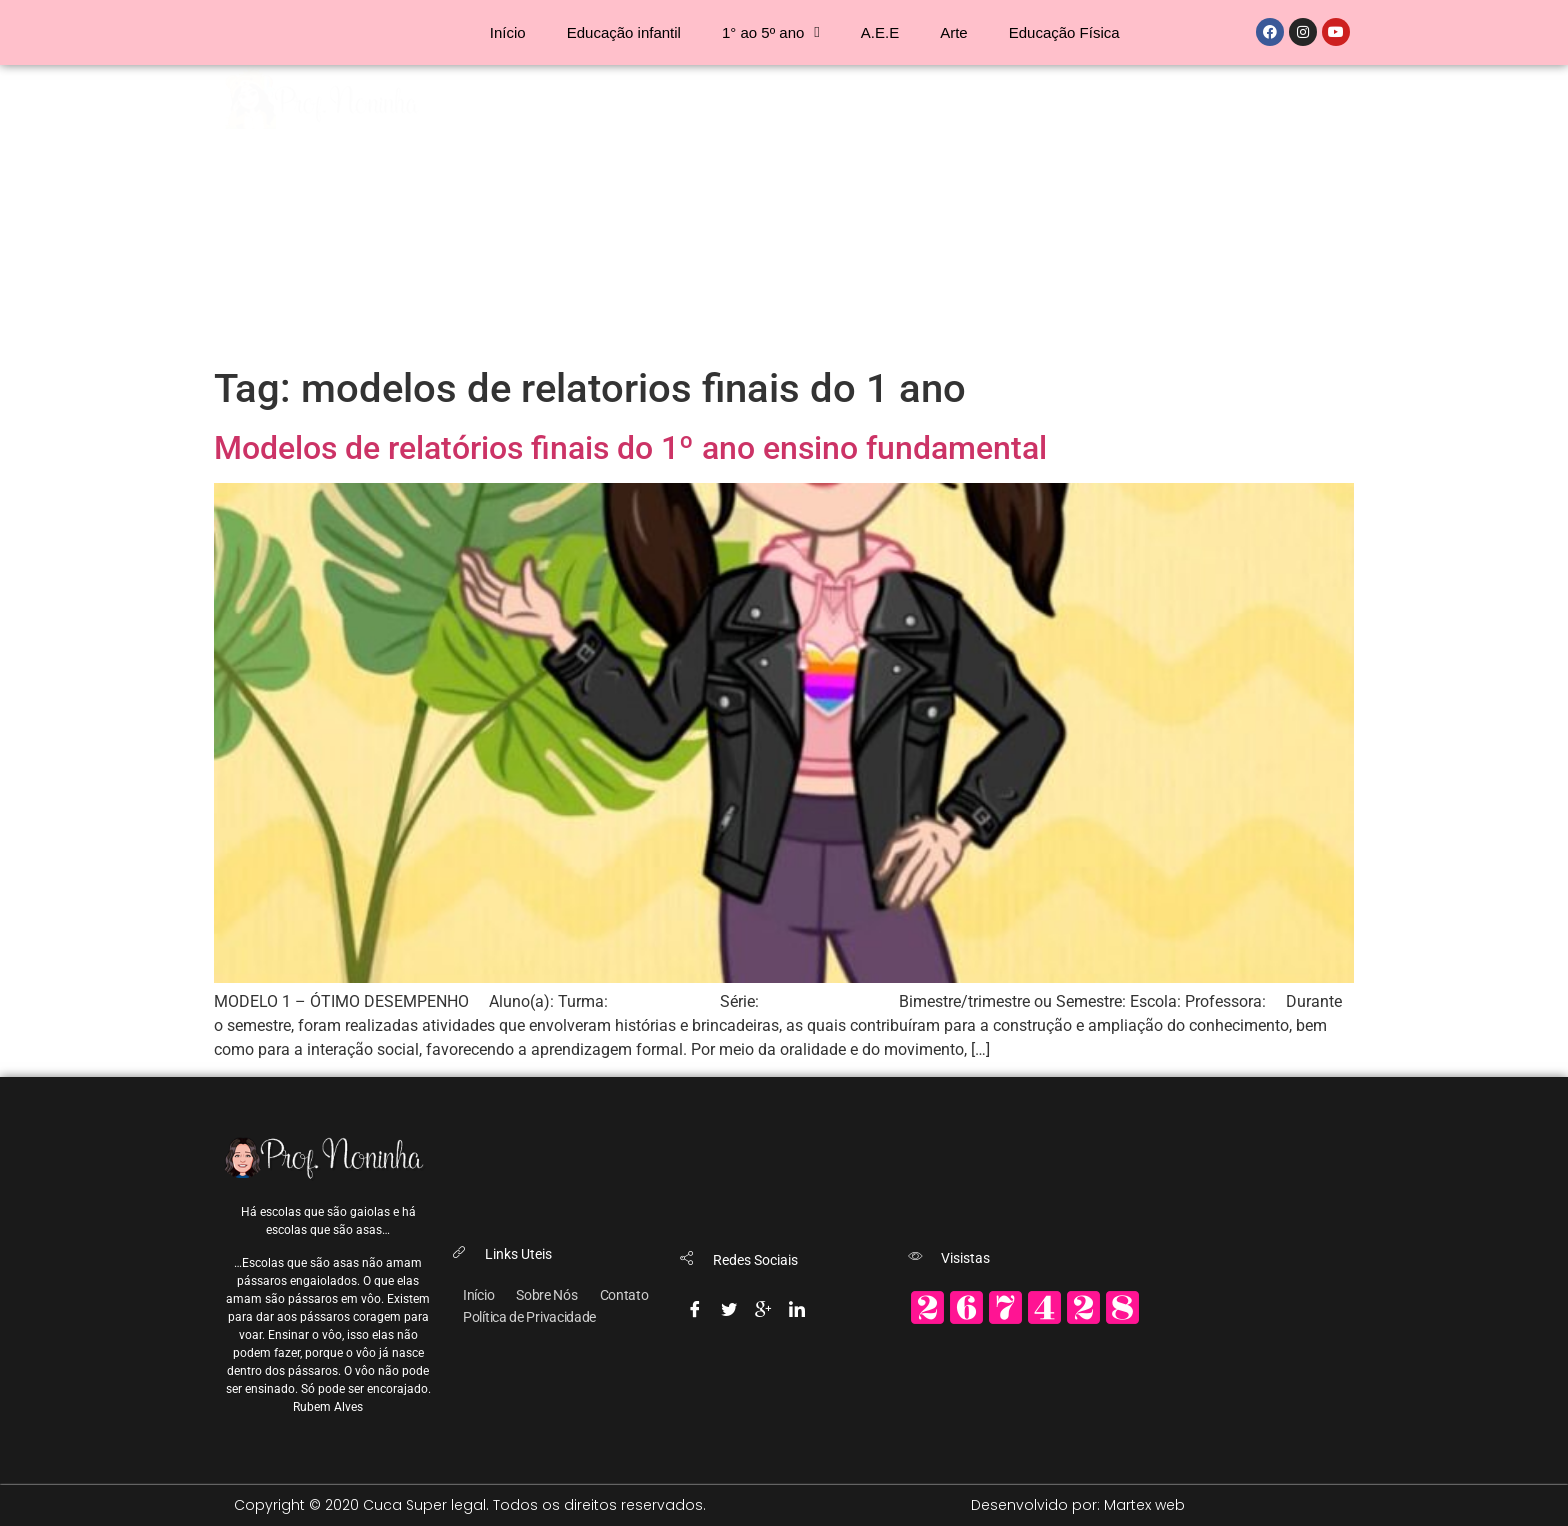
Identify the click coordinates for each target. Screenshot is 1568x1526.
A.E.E (880, 32)
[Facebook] (695, 1305)
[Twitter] (729, 1305)
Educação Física (1064, 32)
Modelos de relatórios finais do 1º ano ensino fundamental (630, 448)
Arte (954, 32)
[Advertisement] (784, 215)
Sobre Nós (546, 1295)
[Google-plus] (763, 1305)
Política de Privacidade (529, 1317)
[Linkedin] (797, 1305)
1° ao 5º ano (771, 32)
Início (508, 32)
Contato (624, 1295)
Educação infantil (624, 32)
